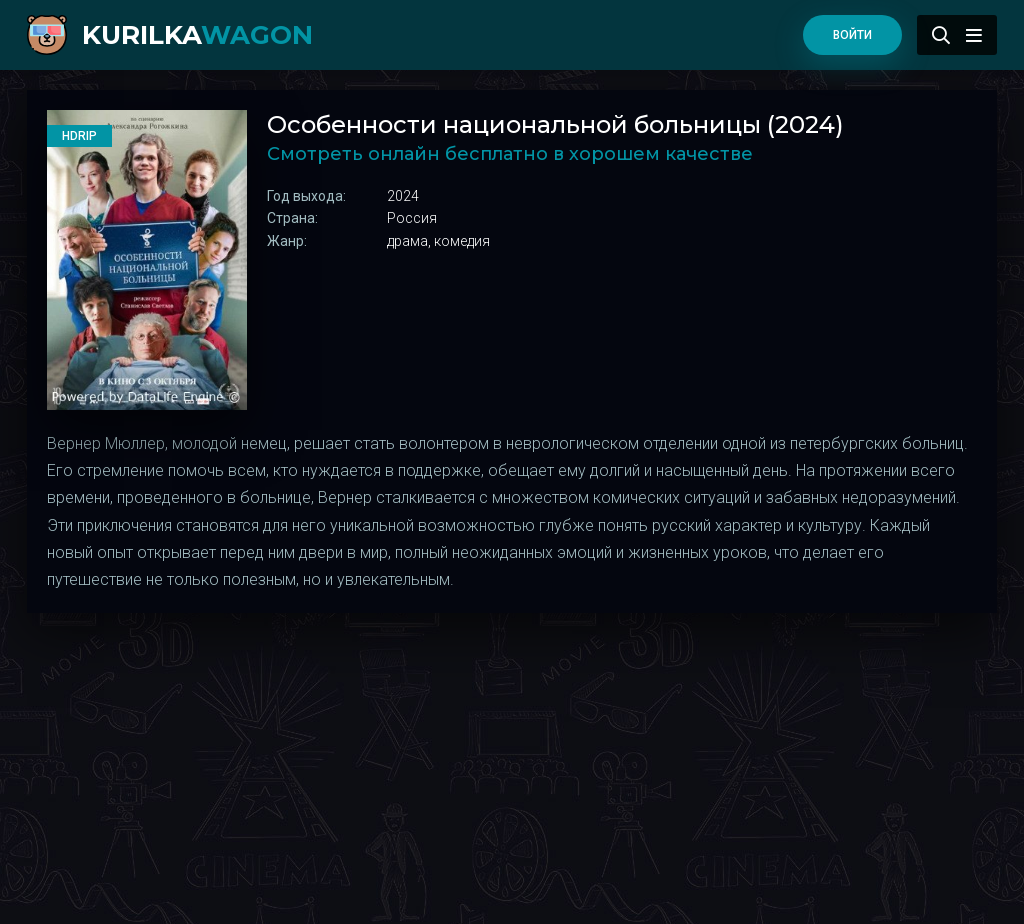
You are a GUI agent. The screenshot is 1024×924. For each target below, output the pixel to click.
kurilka (197, 35)
